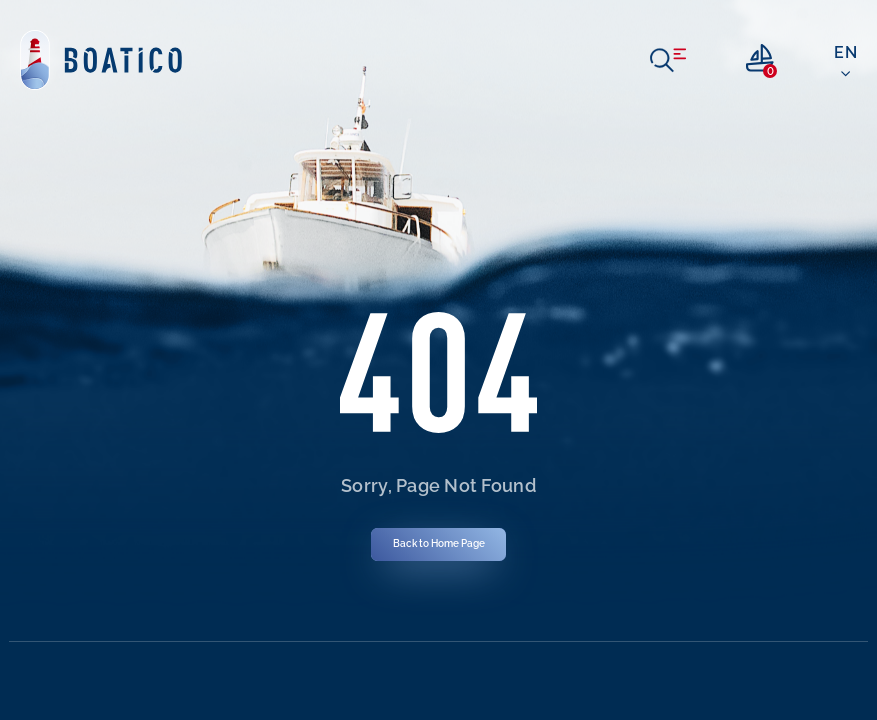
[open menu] (668, 60)
